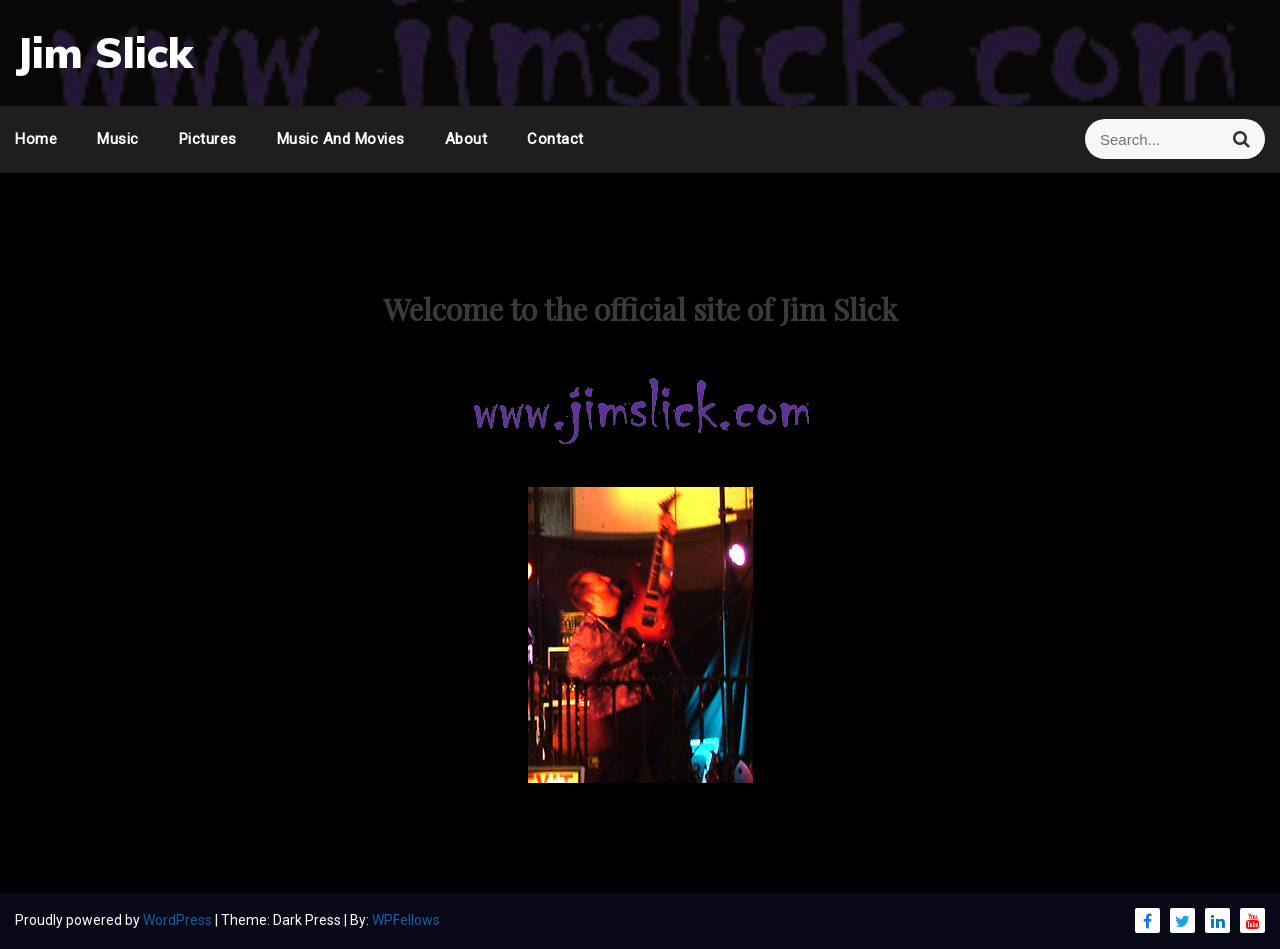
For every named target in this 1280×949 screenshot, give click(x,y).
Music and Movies (341, 139)
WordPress (179, 920)
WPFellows (406, 920)
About (466, 139)
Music (118, 139)
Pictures (208, 139)
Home (36, 139)
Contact (555, 139)
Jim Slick (104, 52)
